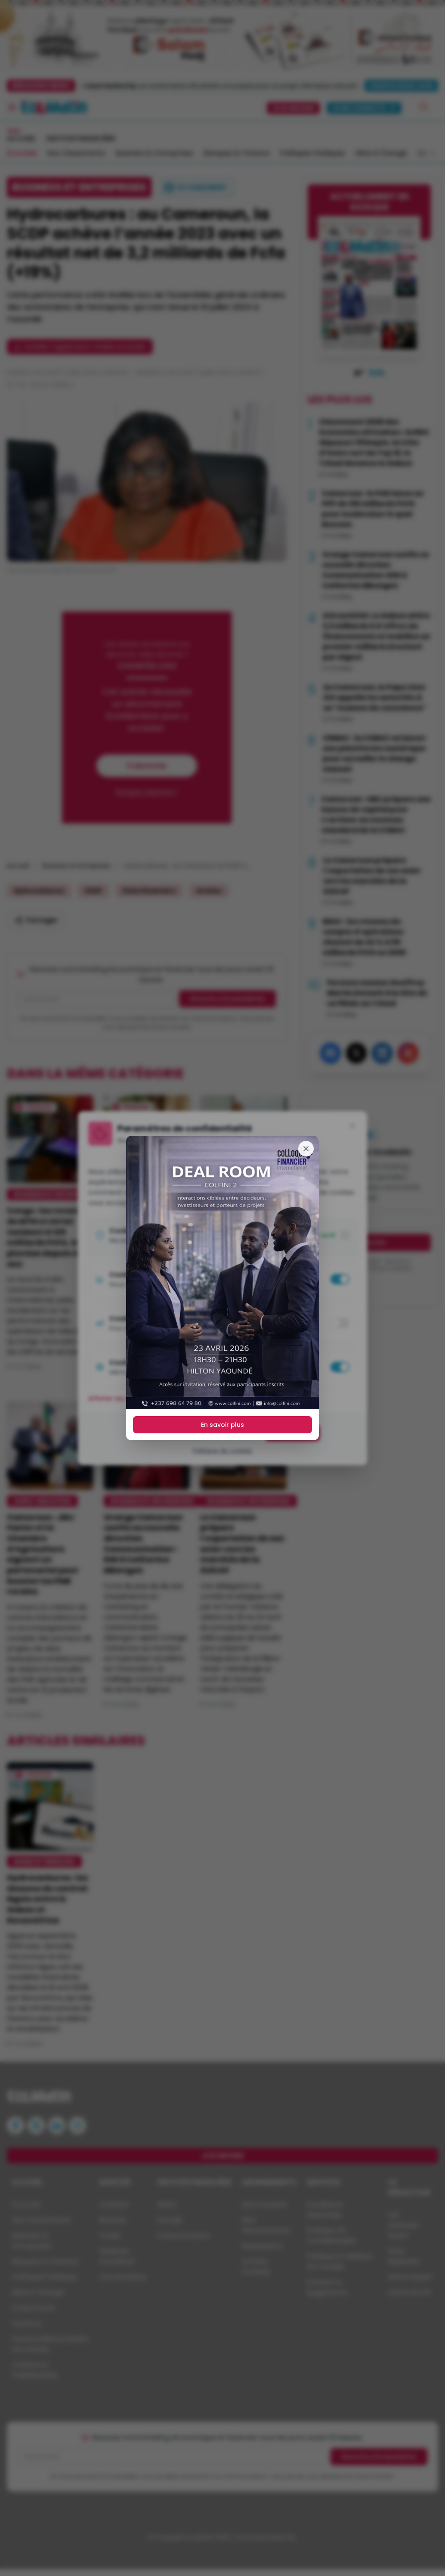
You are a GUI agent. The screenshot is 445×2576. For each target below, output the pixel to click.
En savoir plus (222, 1424)
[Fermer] (306, 1148)
